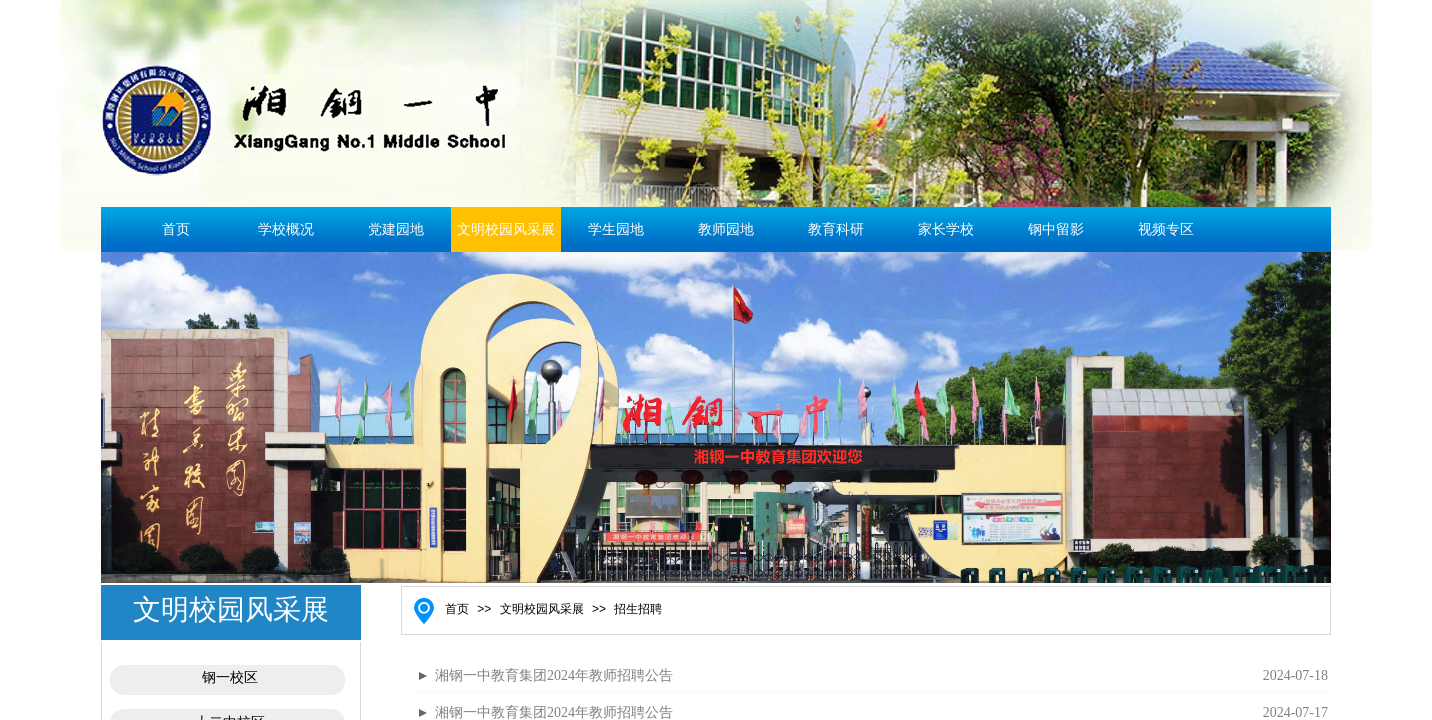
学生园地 (616, 229)
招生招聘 (638, 609)
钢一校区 (230, 677)
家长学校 (946, 229)
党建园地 (396, 229)
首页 (176, 229)
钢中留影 (1056, 229)
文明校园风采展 (506, 229)
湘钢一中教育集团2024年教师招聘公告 (554, 675)
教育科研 (836, 229)
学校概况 (286, 229)
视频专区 (1166, 229)
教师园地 (726, 229)
